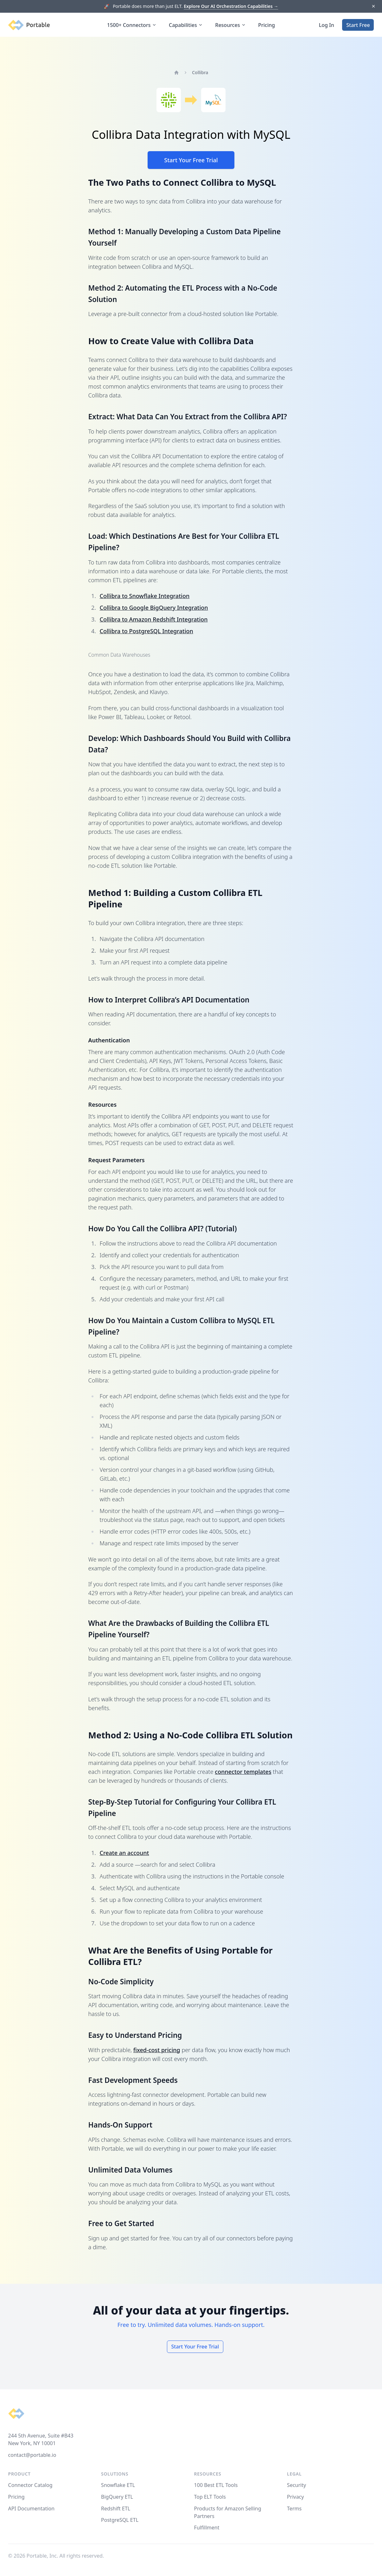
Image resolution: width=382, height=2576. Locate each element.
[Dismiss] (373, 6)
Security (296, 2485)
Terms (294, 2508)
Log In (326, 25)
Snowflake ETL (118, 2485)
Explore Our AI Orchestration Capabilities (231, 6)
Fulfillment (207, 2527)
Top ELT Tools (210, 2496)
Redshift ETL (115, 2508)
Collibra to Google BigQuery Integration (154, 607)
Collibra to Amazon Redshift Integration (154, 619)
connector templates (243, 1771)
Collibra (200, 72)
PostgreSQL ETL (119, 2519)
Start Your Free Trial (191, 160)
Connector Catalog (30, 2485)
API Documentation (31, 2508)
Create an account (124, 1853)
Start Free (358, 25)
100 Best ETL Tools (216, 2485)
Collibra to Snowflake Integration (145, 596)
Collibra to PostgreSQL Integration (146, 631)
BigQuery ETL (117, 2496)
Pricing (266, 25)
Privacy (295, 2496)
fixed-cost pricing (156, 2050)
